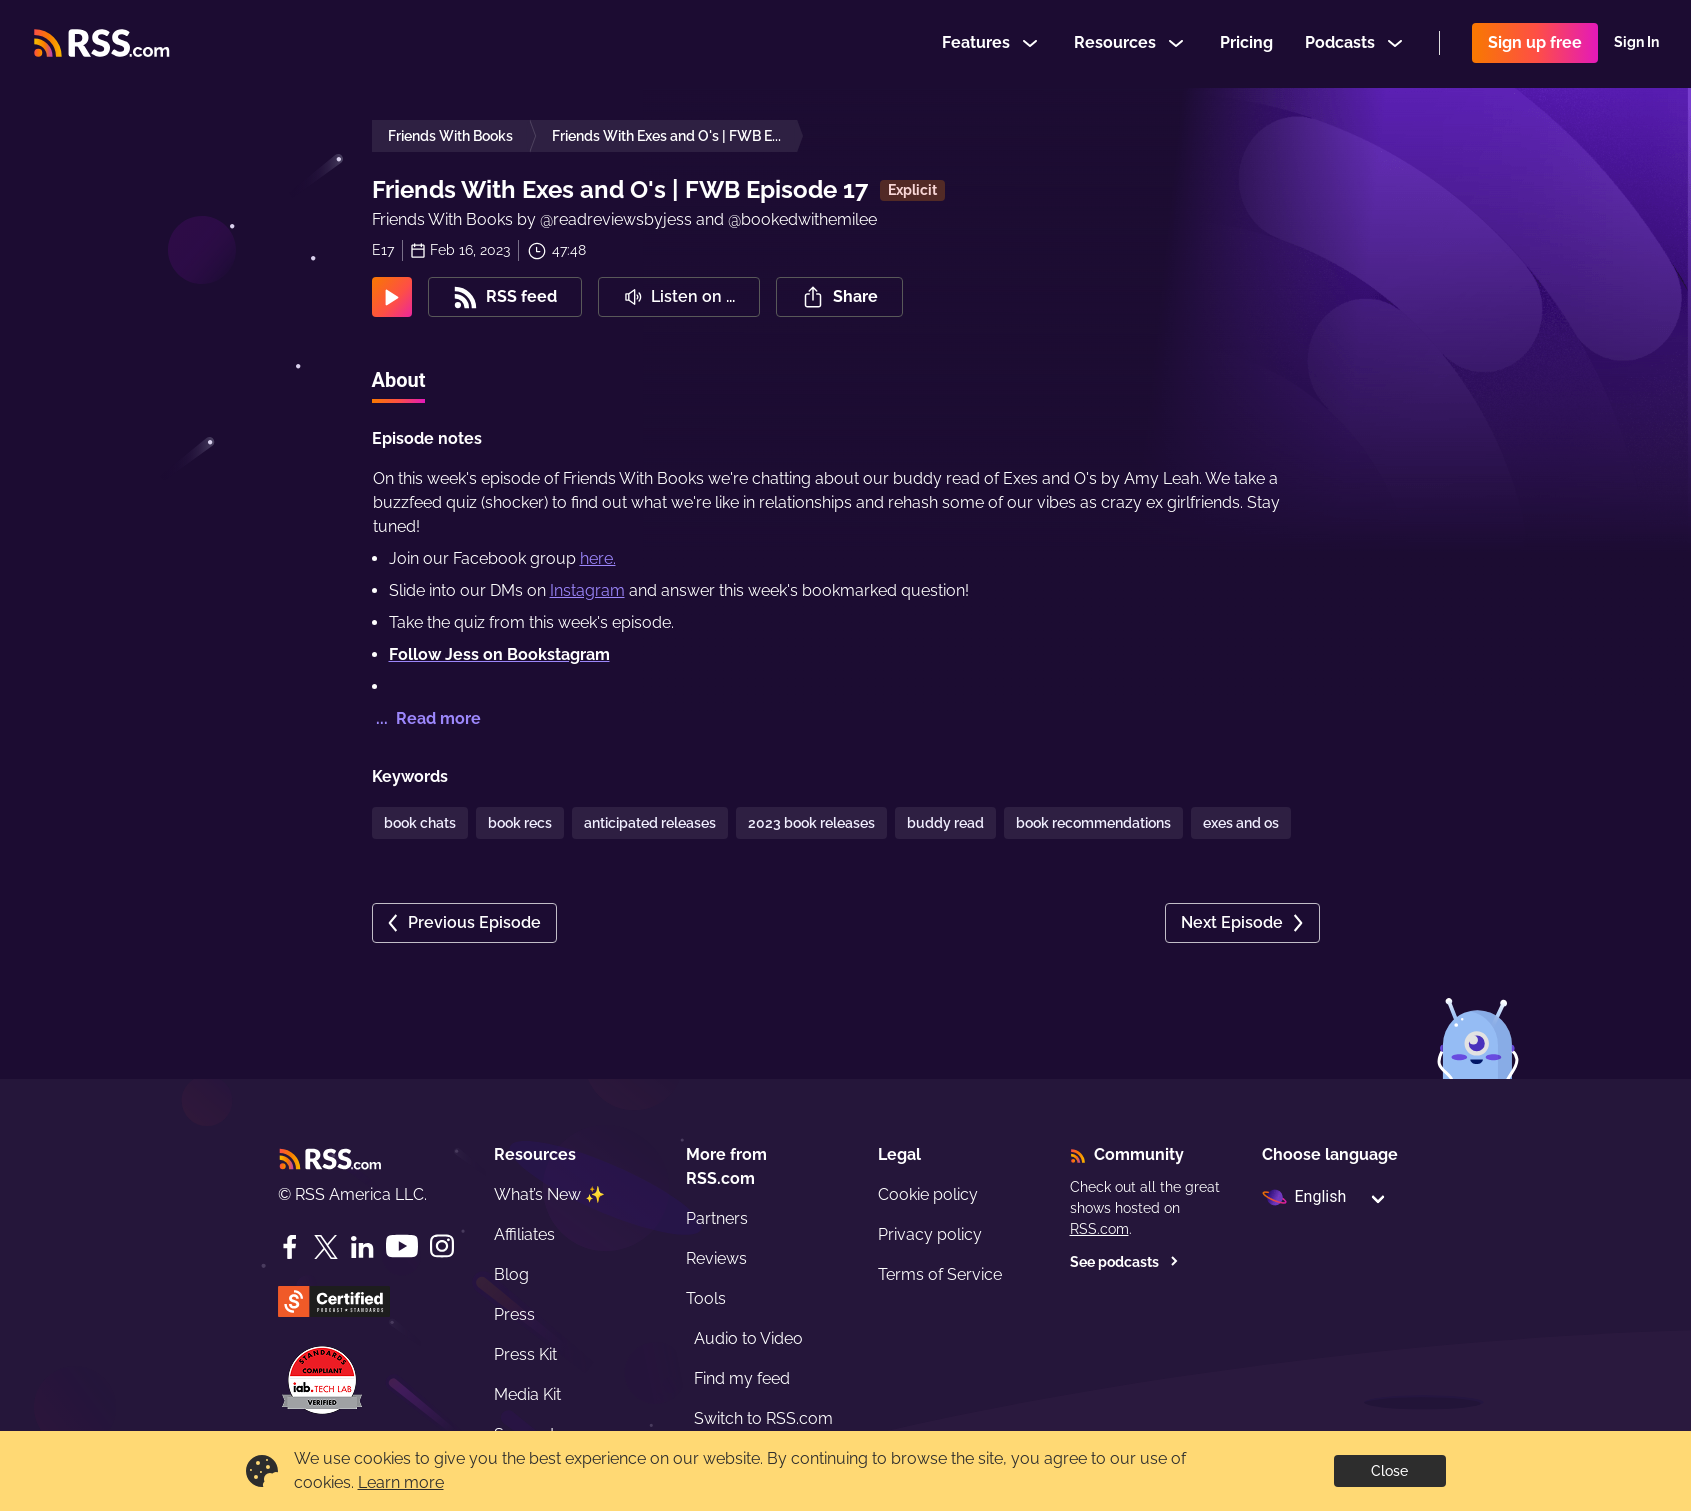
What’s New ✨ (549, 1194)
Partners (717, 1218)
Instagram (587, 590)
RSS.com (1099, 1229)
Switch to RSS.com (763, 1418)
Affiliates (524, 1234)
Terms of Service (940, 1274)
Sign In (1636, 44)
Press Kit (525, 1354)
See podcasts (1124, 1262)
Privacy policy (930, 1234)
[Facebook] (290, 1247)
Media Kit (527, 1394)
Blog (511, 1274)
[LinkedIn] (362, 1247)
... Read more (426, 718)
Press (514, 1314)
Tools (706, 1298)
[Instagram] (442, 1246)
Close (1389, 1471)
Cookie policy (928, 1194)
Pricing (1246, 43)
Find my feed (742, 1378)
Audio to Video (748, 1338)
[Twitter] (326, 1247)
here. (598, 558)
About (399, 380)
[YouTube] (402, 1246)
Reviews (716, 1258)
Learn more (401, 1482)
